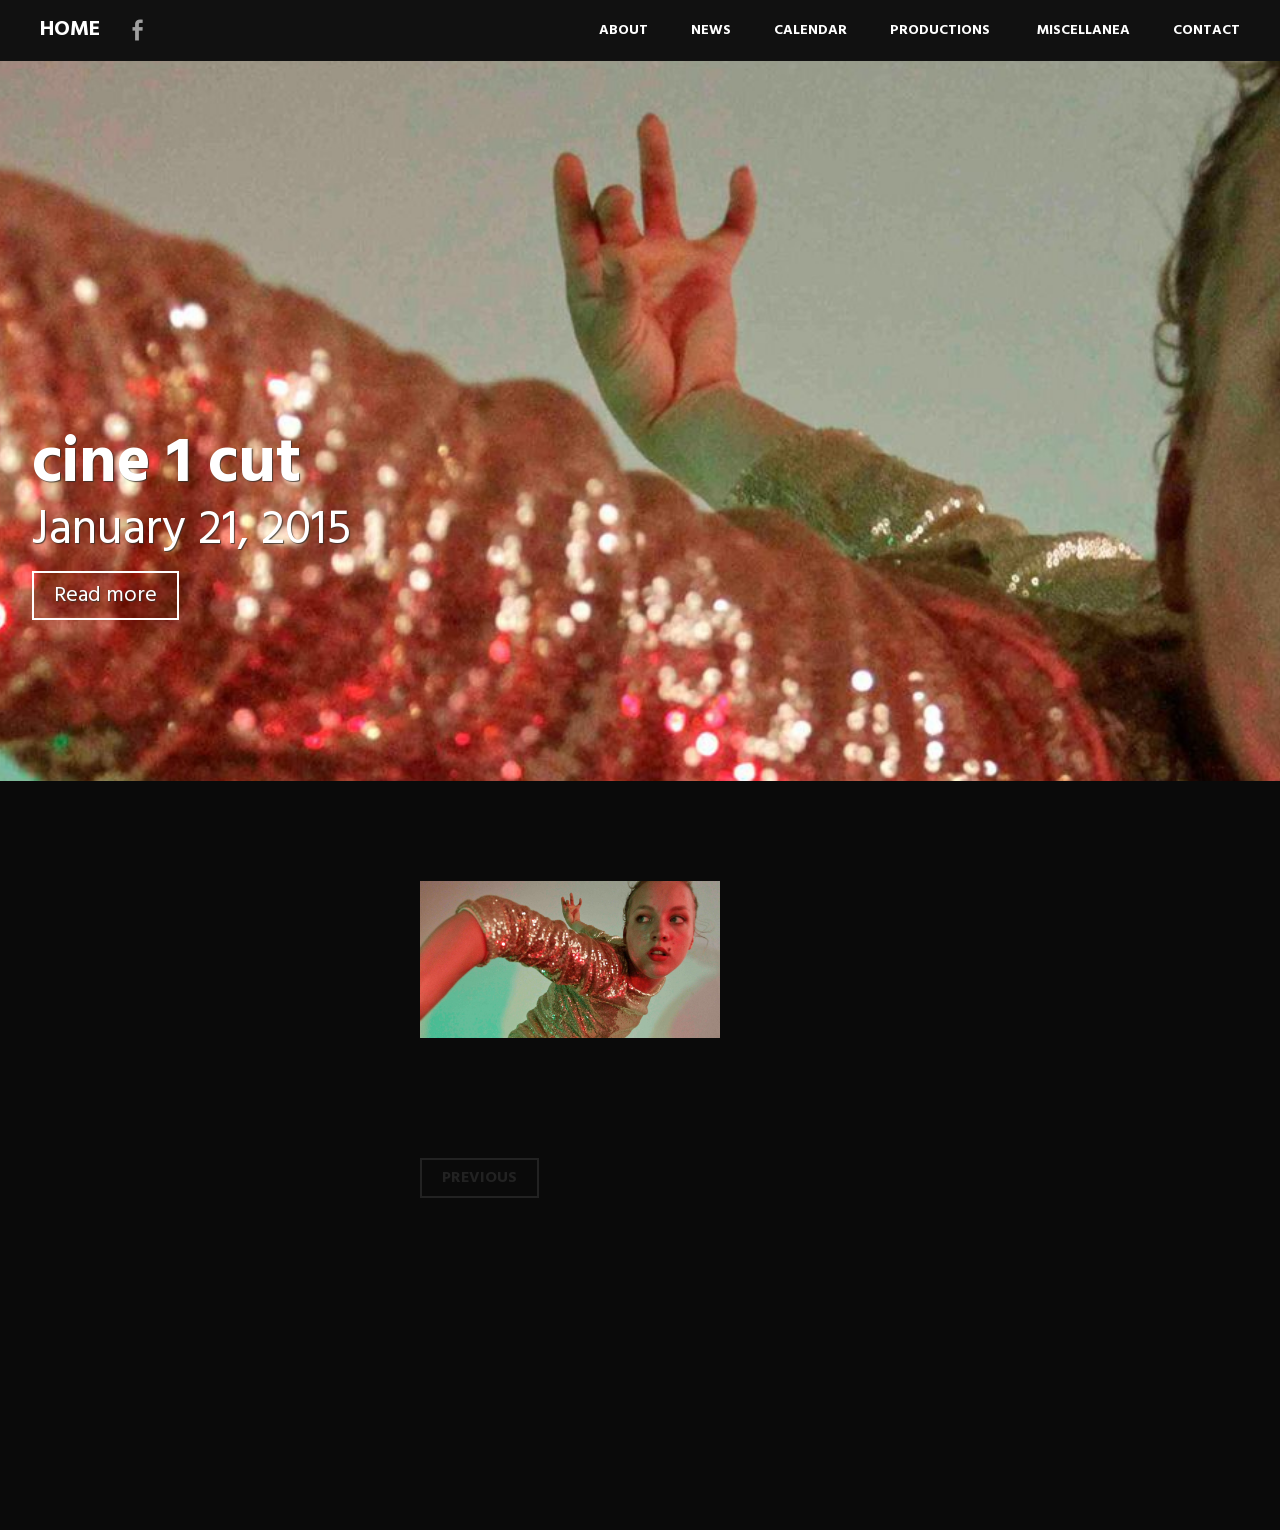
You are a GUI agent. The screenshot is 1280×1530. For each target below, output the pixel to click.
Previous (479, 1178)
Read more (105, 595)
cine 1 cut (166, 464)
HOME (70, 29)
